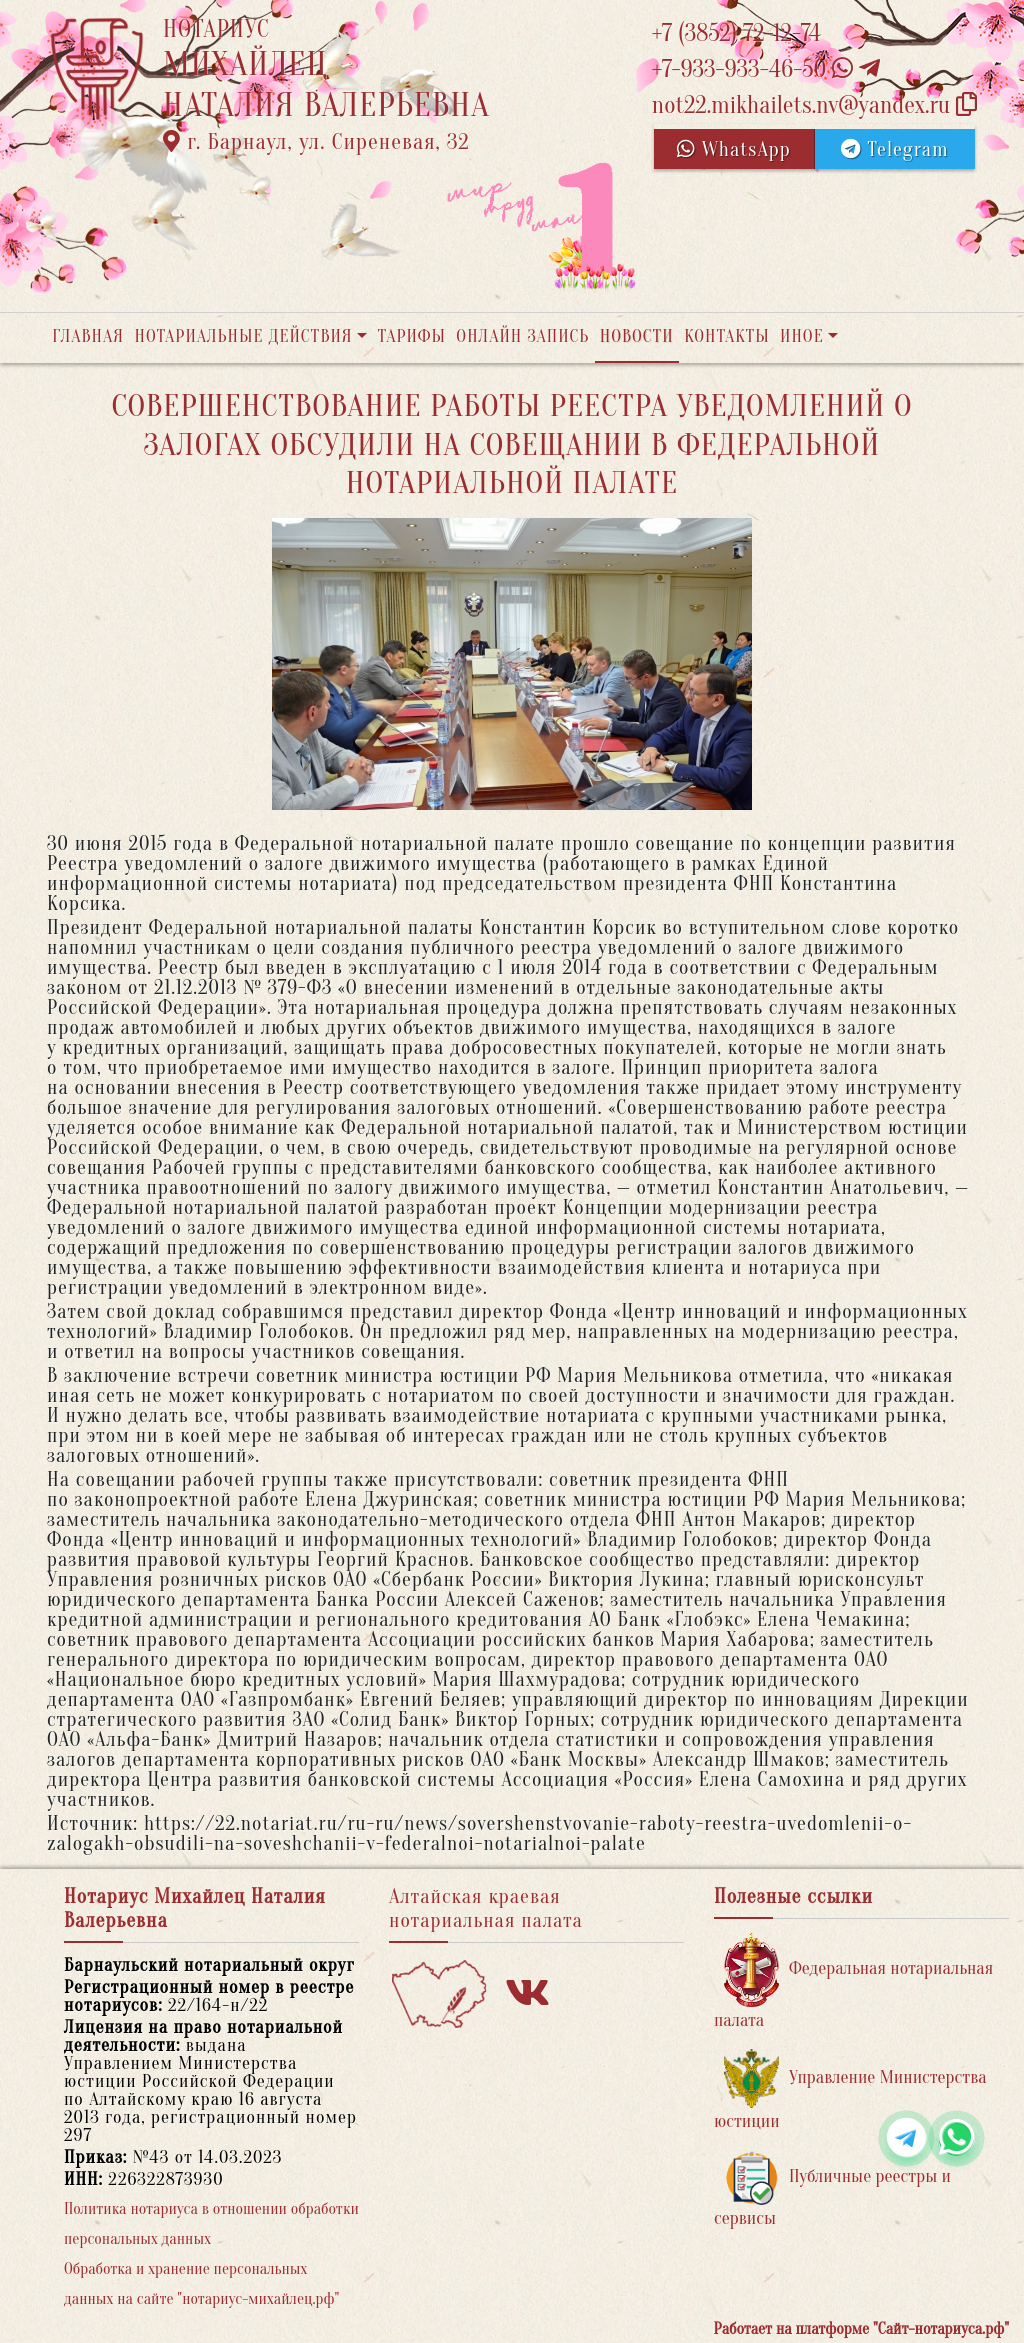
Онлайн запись (522, 336)
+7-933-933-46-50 (766, 69)
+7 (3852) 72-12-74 (736, 33)
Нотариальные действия (243, 336)
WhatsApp (734, 149)
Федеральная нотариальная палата (853, 1981)
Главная (88, 336)
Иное (802, 336)
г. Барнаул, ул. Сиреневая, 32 (316, 142)
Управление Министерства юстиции (850, 2090)
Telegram (894, 149)
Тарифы (412, 336)
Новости (637, 336)
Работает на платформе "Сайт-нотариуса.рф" (861, 2329)
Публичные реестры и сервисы (832, 2189)
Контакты (726, 336)
